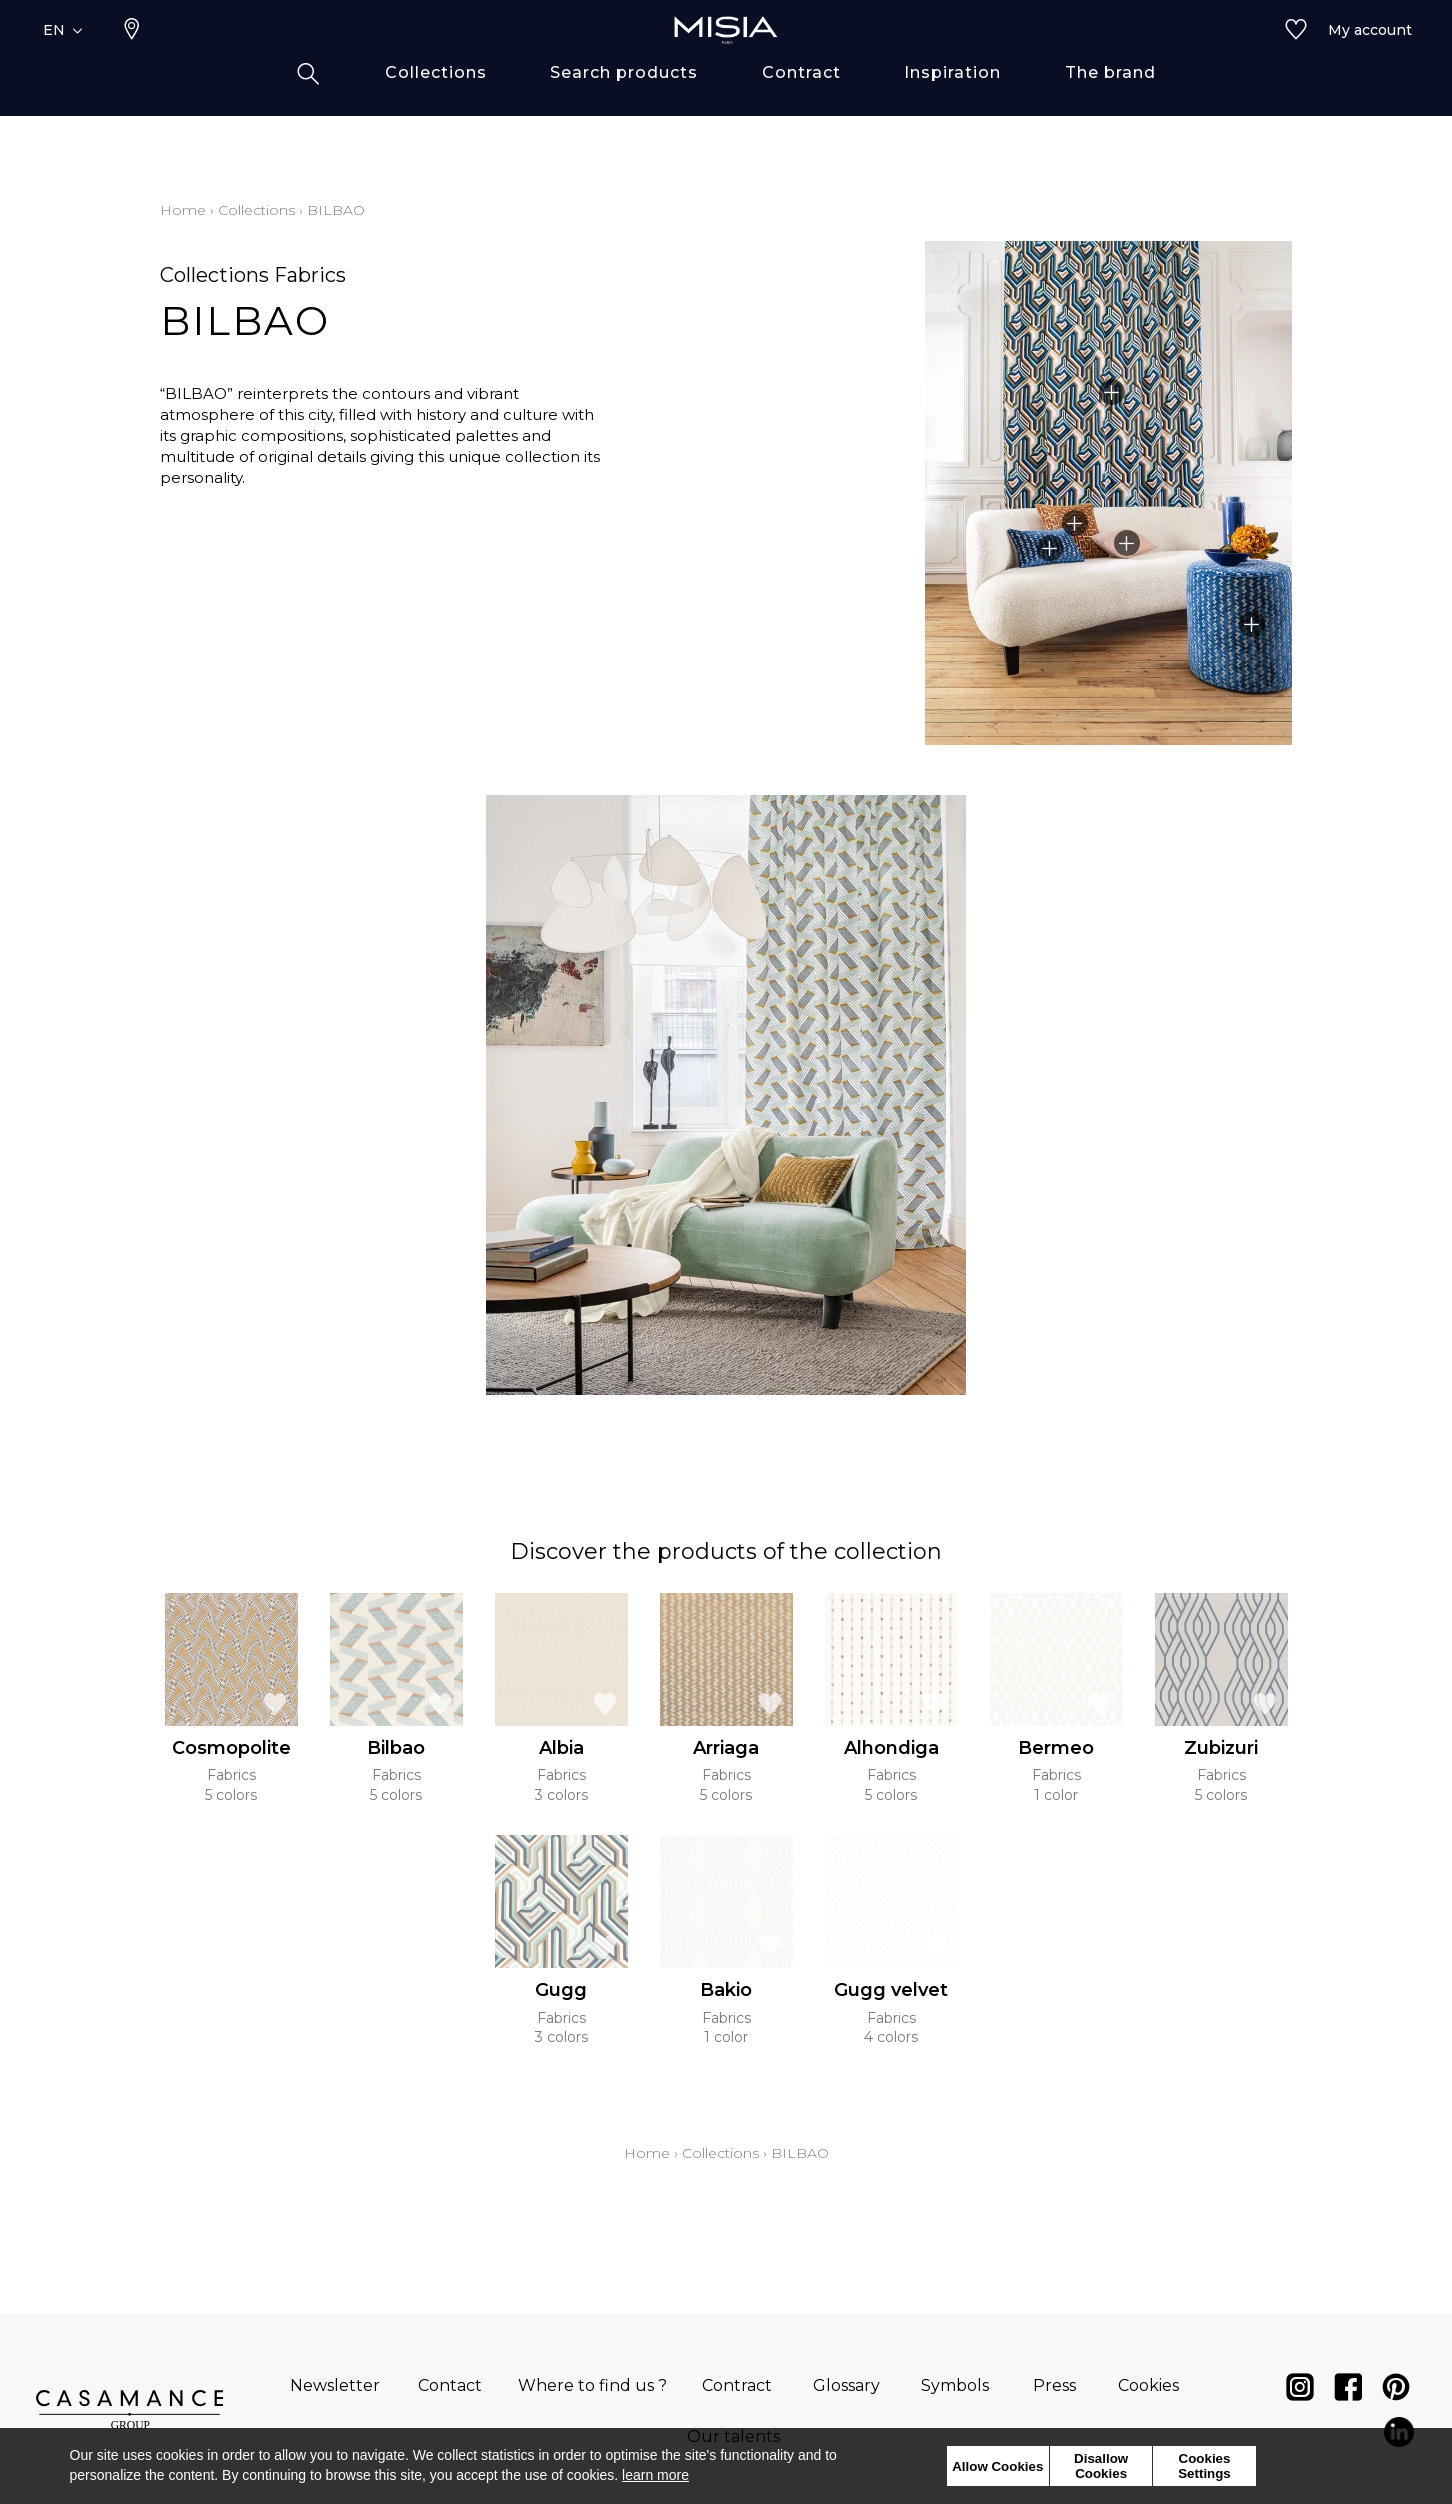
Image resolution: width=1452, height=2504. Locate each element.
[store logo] (726, 62)
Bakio (726, 1990)
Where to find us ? (592, 2385)
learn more (655, 2475)
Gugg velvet (891, 1990)
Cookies (1148, 2385)
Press (1054, 2385)
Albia (561, 1748)
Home (183, 210)
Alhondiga (891, 1748)
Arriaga (726, 1748)
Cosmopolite (231, 1748)
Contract (737, 2385)
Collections (256, 210)
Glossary (846, 2385)
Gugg (561, 1990)
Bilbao (396, 1748)
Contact (450, 2385)
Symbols (955, 2385)
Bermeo (1056, 1748)
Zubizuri (1221, 1748)
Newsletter (335, 2385)
